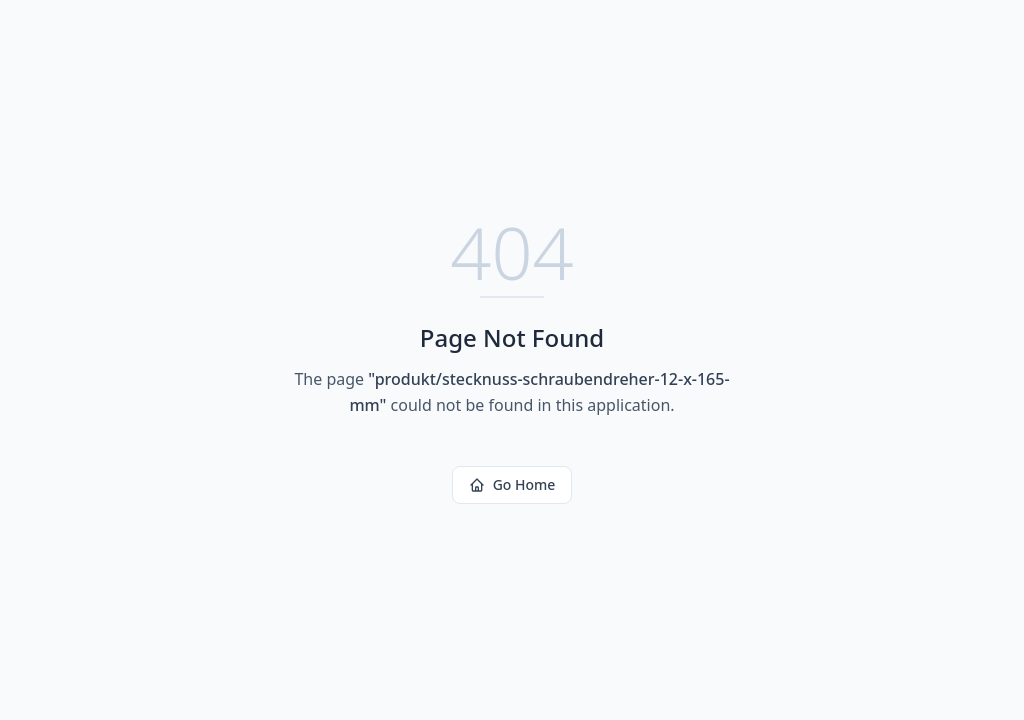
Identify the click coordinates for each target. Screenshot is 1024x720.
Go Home (512, 484)
